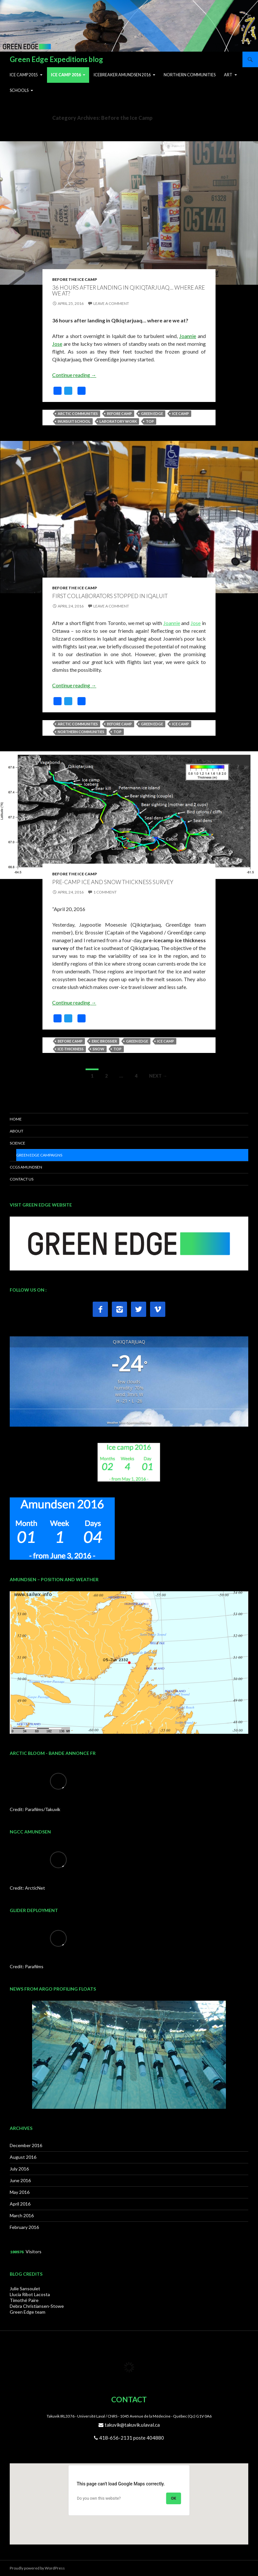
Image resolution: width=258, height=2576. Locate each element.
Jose (57, 344)
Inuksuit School (74, 421)
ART (228, 74)
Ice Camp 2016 (66, 74)
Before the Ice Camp (74, 279)
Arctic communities (78, 413)
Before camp (119, 413)
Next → (158, 1076)
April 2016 (20, 2204)
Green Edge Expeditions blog (56, 59)
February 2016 (24, 2227)
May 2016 (19, 2192)
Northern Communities (190, 74)
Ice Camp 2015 (24, 74)
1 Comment (105, 892)
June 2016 (20, 2180)
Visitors (33, 2251)
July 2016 (19, 2168)
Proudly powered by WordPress (37, 2568)
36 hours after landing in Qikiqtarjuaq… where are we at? (128, 290)
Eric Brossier (104, 1041)
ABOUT (16, 1131)
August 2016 (23, 2157)
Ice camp (180, 413)
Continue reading (74, 375)
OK (173, 2498)
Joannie (187, 336)
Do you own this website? (99, 2498)
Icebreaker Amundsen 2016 (122, 74)
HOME (16, 1119)
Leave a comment (111, 303)
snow (98, 1049)
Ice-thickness (71, 1049)
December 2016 (26, 2145)
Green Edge (152, 413)
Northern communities (81, 732)
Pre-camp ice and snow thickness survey (112, 882)
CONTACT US (21, 1179)
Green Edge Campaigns (39, 1155)
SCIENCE (17, 1143)
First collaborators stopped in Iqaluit (110, 596)
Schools (19, 90)
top (150, 421)
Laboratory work (118, 421)
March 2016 (22, 2215)
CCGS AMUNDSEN (26, 1167)
